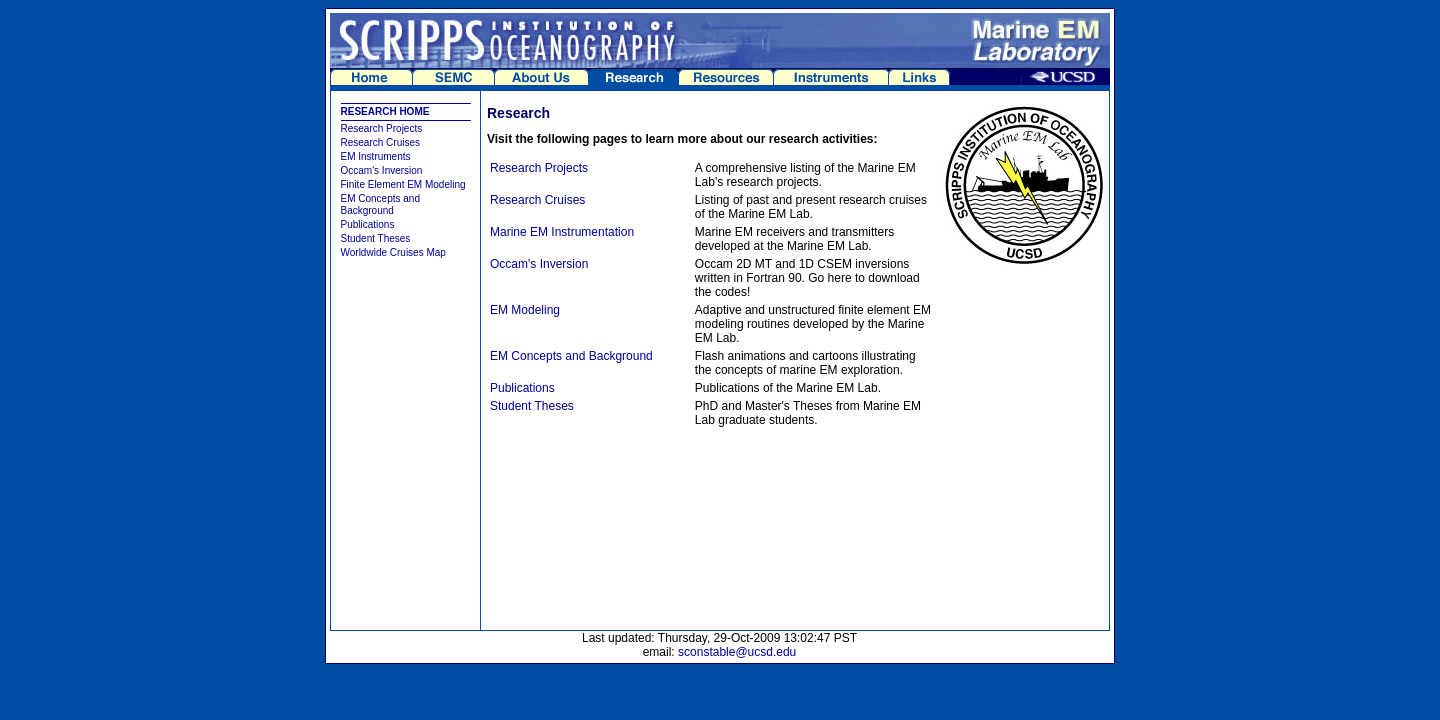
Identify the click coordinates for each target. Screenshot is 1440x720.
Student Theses (376, 238)
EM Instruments (376, 156)
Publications (368, 224)
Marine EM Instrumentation (562, 232)
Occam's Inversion (382, 170)
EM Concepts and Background (381, 204)
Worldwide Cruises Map (393, 252)
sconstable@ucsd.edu (737, 652)
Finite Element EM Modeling (403, 184)
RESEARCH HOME (385, 111)
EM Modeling (525, 310)
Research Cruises (380, 142)
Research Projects (382, 128)
